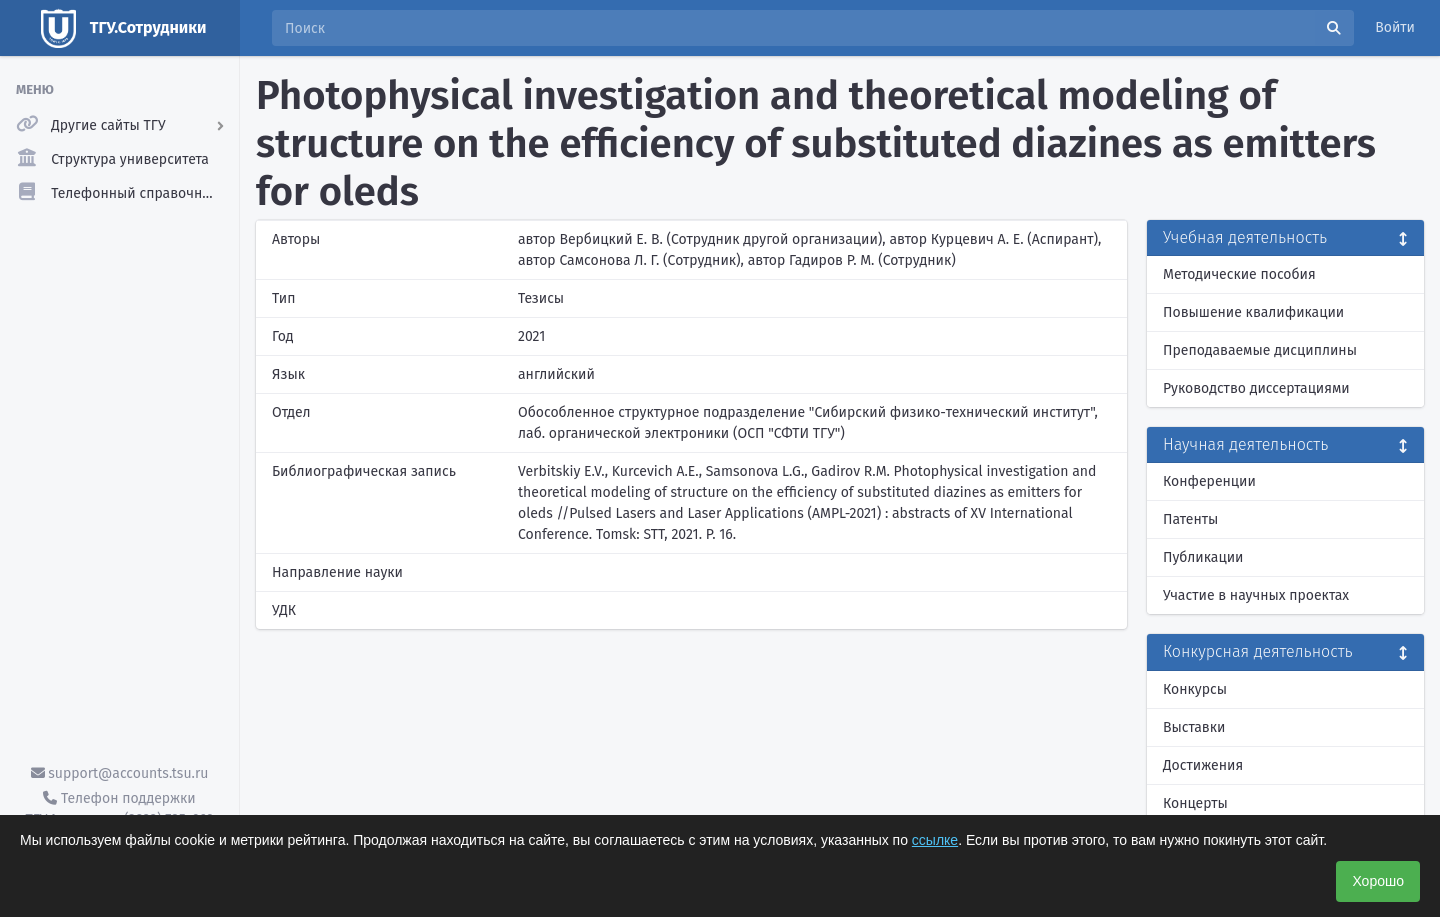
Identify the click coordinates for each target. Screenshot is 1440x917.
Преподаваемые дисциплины (1260, 350)
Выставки (1194, 727)
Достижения (1203, 765)
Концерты (1195, 803)
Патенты (1190, 519)
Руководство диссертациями (1256, 388)
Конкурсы (1195, 689)
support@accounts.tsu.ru (120, 773)
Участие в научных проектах (1256, 595)
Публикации (1203, 557)
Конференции (1209, 481)
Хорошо (1378, 881)
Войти (1395, 27)
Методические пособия (1239, 274)
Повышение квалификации (1253, 312)
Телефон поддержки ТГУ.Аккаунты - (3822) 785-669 (119, 809)
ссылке (935, 840)
